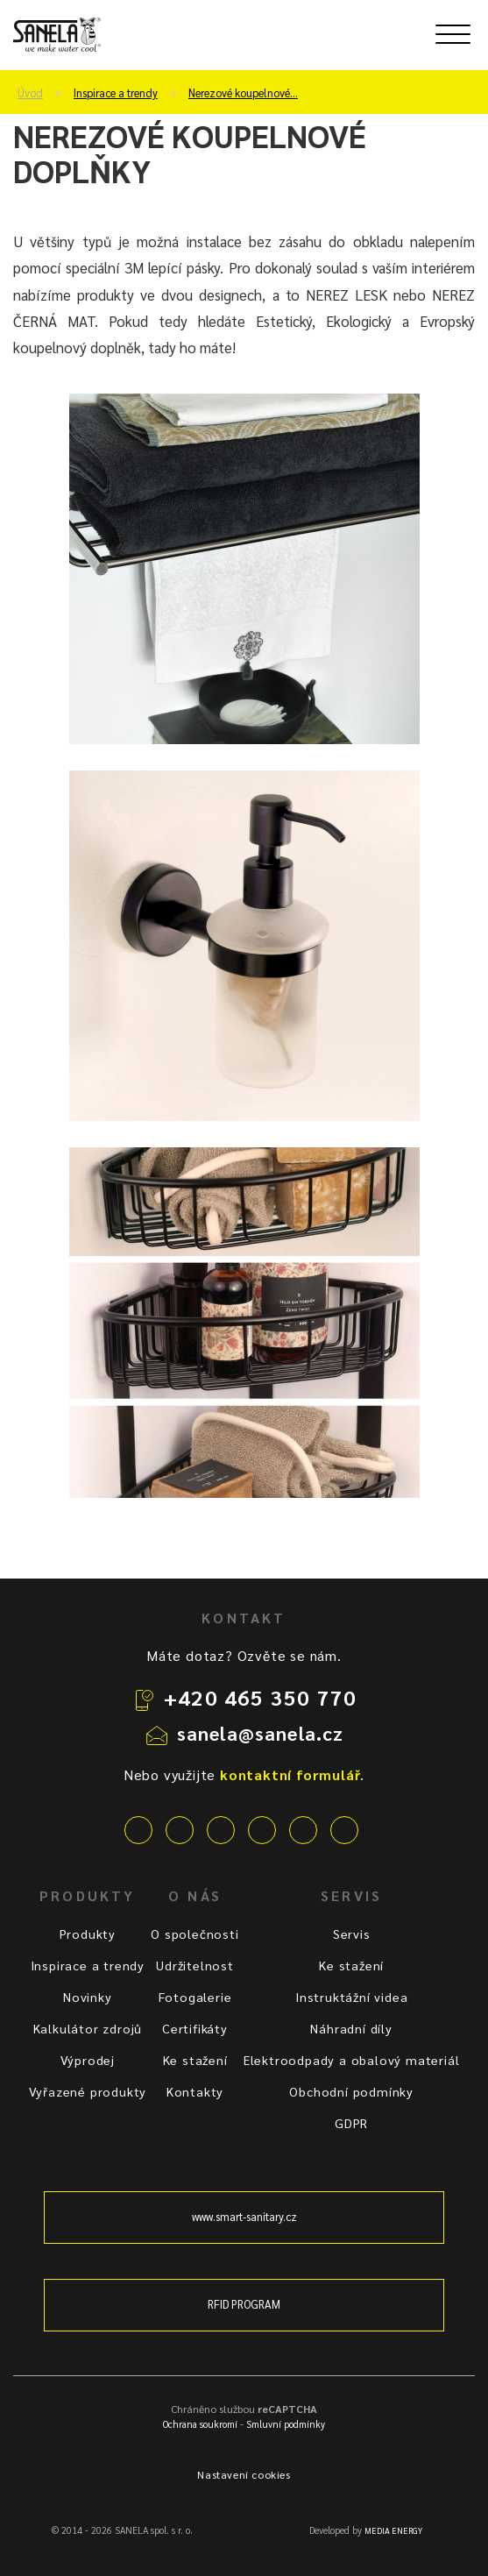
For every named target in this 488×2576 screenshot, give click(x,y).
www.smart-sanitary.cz (244, 2217)
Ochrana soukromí (200, 2424)
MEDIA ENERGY (393, 2530)
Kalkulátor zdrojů (88, 2028)
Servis (352, 1933)
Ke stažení (195, 2060)
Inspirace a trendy (116, 93)
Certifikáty (195, 2028)
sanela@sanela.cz (260, 1733)
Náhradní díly (351, 2028)
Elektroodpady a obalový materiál (352, 2060)
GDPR (351, 2123)
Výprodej (87, 2060)
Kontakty (194, 2091)
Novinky (87, 1997)
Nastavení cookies (243, 2474)
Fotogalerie (195, 1997)
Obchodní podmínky (351, 2091)
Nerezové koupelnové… (243, 93)
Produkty (88, 1933)
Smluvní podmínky (285, 2424)
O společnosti (194, 1933)
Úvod (30, 93)
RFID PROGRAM (244, 2304)
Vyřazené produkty (88, 2091)
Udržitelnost (195, 1965)
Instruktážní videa (351, 1997)
